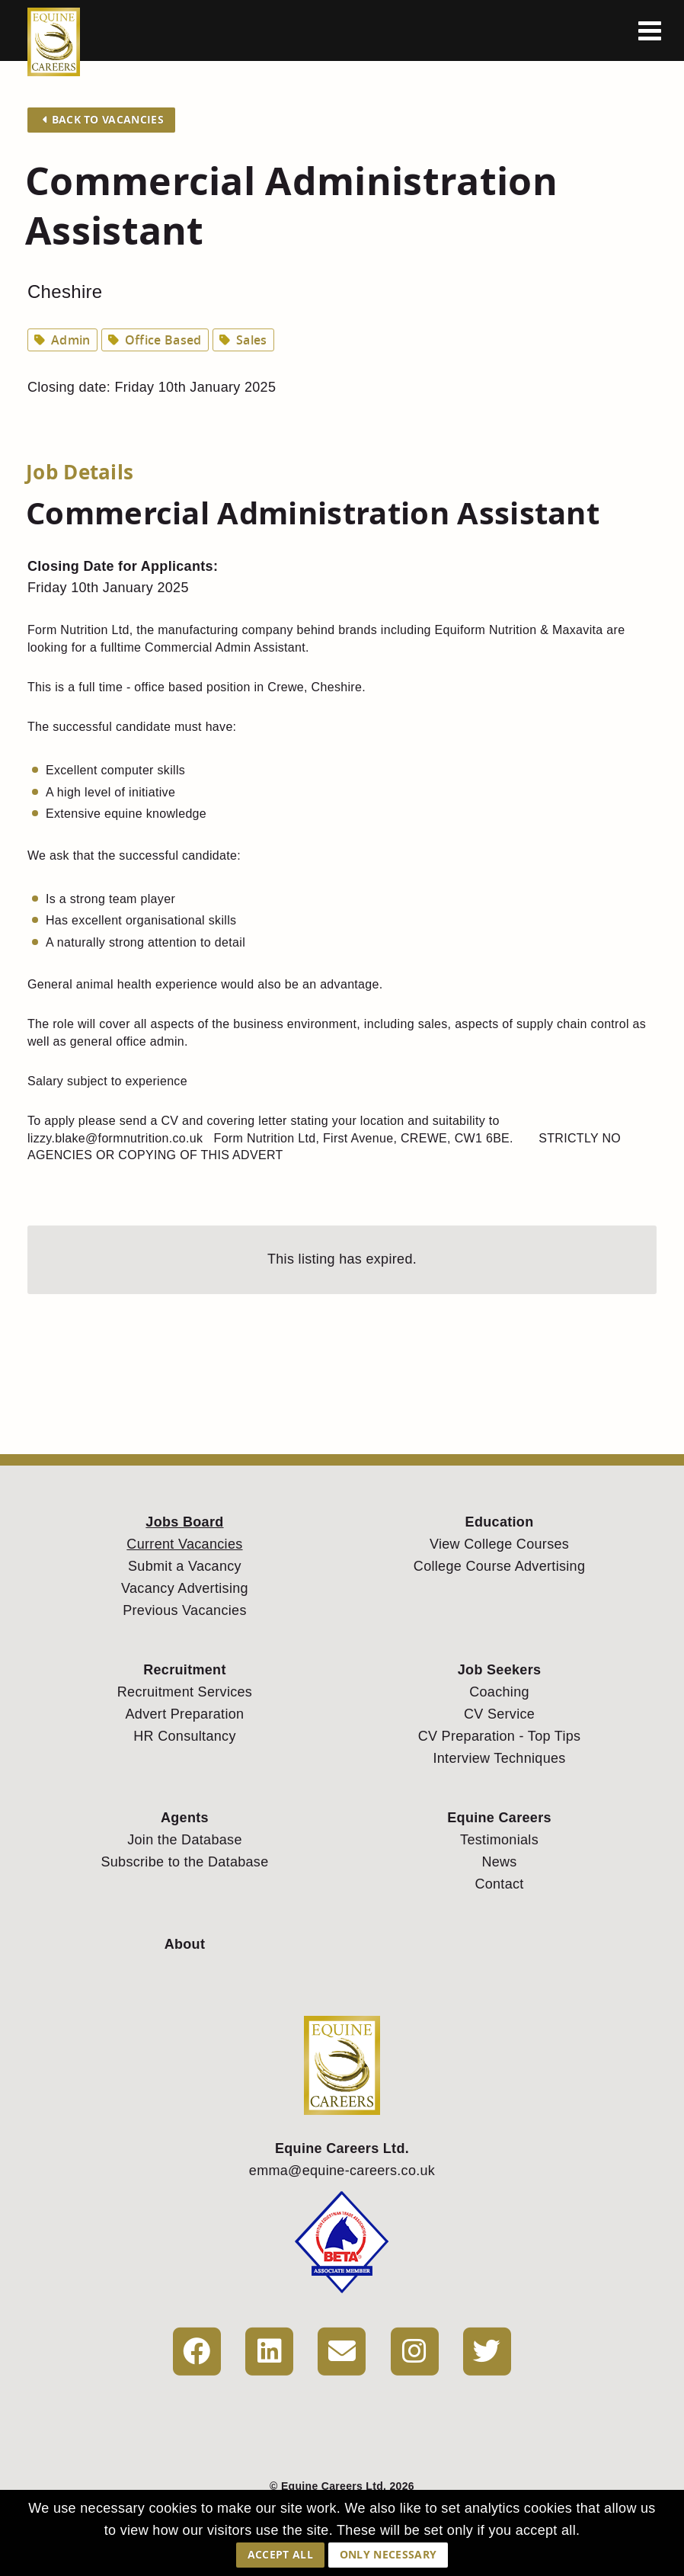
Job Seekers (500, 1669)
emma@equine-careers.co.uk (342, 2170)
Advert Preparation (185, 1714)
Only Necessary (388, 2554)
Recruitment (184, 1669)
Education (499, 1522)
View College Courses (499, 1544)
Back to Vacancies (103, 119)
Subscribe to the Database (184, 1862)
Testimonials (499, 1839)
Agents (185, 1817)
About (185, 1944)
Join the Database (184, 1839)
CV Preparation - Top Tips (499, 1736)
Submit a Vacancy (184, 1566)
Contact (499, 1884)
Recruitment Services (184, 1692)
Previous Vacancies (185, 1610)
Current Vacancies (184, 1544)
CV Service (499, 1714)
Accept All (280, 2554)
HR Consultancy (184, 1736)
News (498, 1862)
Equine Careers (499, 1817)
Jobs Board (184, 1522)
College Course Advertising (499, 1566)
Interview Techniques (499, 1758)
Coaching (499, 1692)
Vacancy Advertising (184, 1588)
